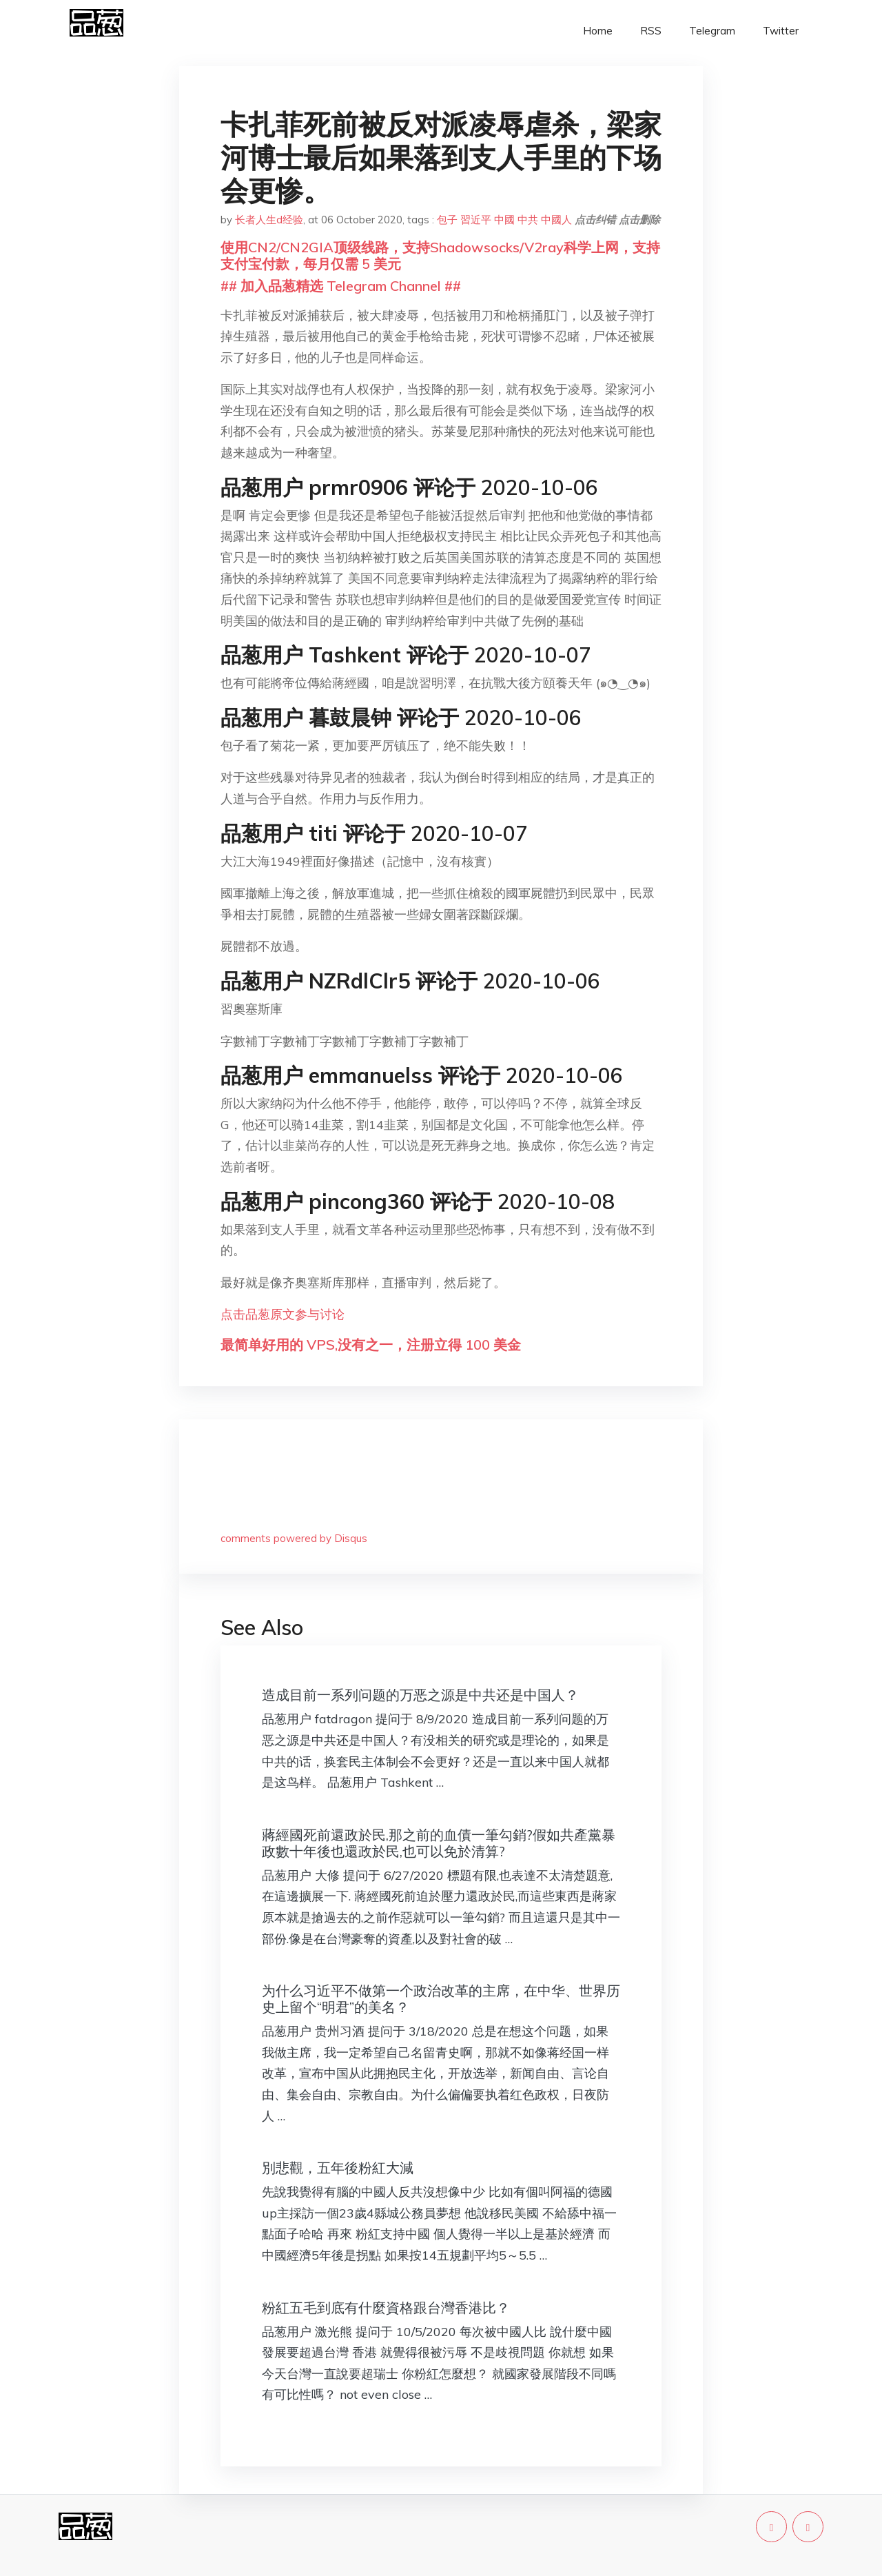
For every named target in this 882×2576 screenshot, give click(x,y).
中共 (527, 219)
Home (598, 30)
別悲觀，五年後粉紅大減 (337, 2167)
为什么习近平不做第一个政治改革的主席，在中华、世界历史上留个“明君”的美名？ (441, 1999)
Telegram (712, 30)
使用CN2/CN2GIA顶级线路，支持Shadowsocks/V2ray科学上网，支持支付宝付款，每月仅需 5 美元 (440, 255)
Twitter (781, 30)
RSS (651, 30)
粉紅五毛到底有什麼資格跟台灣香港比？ (386, 2307)
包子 (447, 219)
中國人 (556, 219)
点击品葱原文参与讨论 (282, 1314)
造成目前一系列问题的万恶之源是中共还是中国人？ (420, 1694)
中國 (504, 219)
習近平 (475, 219)
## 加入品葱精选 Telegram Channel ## (340, 285)
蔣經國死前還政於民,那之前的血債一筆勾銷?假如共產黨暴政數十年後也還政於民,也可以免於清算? (438, 1843)
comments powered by (293, 1538)
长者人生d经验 (269, 219)
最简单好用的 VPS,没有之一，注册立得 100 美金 (370, 1344)
